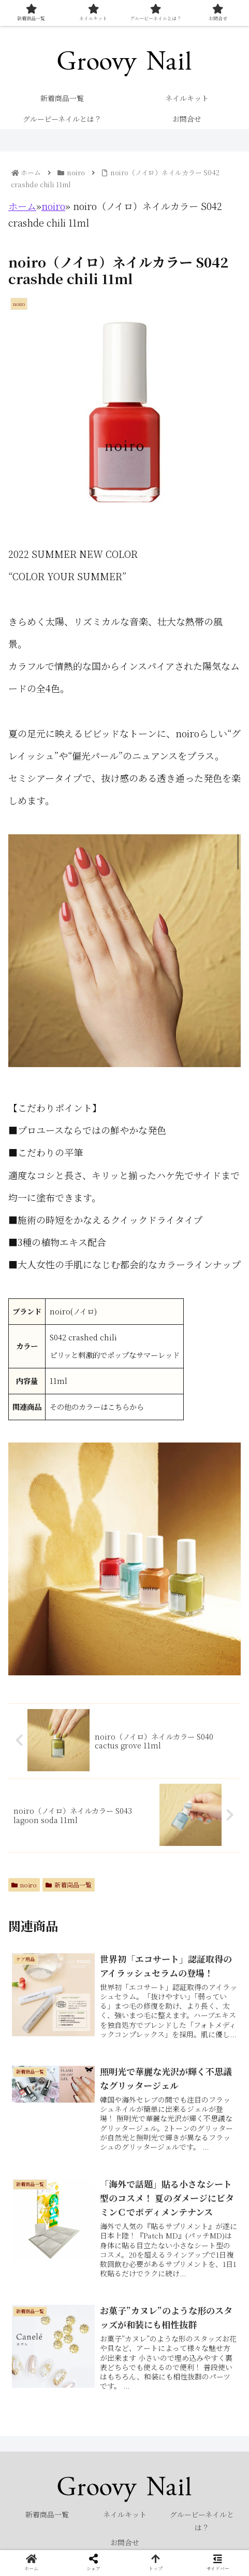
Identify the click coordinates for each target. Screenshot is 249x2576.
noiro (53, 206)
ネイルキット (125, 2514)
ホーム (22, 206)
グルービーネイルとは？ (202, 2520)
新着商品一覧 (69, 1884)
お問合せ (124, 2542)
